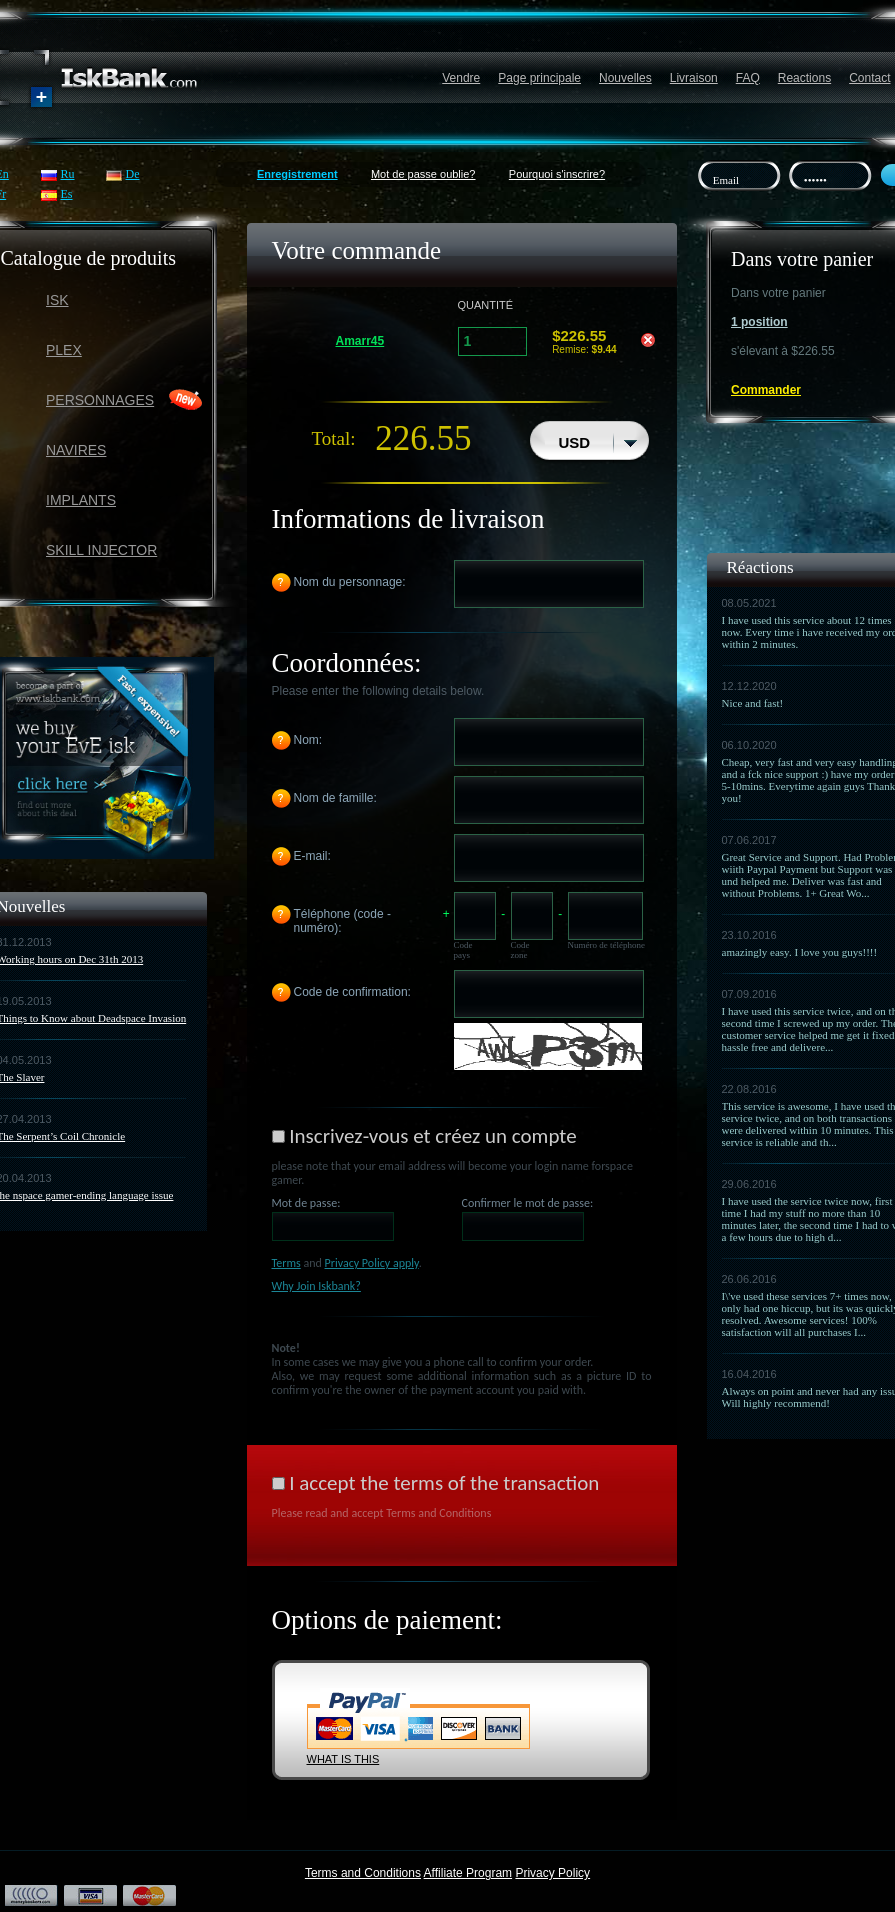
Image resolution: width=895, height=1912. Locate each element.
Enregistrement (297, 174)
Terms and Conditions (363, 1873)
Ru (68, 174)
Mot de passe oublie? (423, 174)
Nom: (308, 740)
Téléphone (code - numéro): (342, 921)
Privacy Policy (552, 1873)
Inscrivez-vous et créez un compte (432, 1136)
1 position (759, 322)
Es (67, 194)
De (133, 174)
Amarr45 (360, 341)
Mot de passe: (306, 1203)
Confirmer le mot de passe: (528, 1203)
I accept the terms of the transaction (444, 1483)
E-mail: (312, 856)
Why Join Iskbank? (316, 1286)
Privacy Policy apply (372, 1263)
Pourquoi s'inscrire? (557, 174)
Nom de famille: (335, 798)
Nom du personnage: (350, 582)
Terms (286, 1263)
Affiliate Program (468, 1873)
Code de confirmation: (352, 992)
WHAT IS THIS (343, 1759)
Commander (766, 390)
